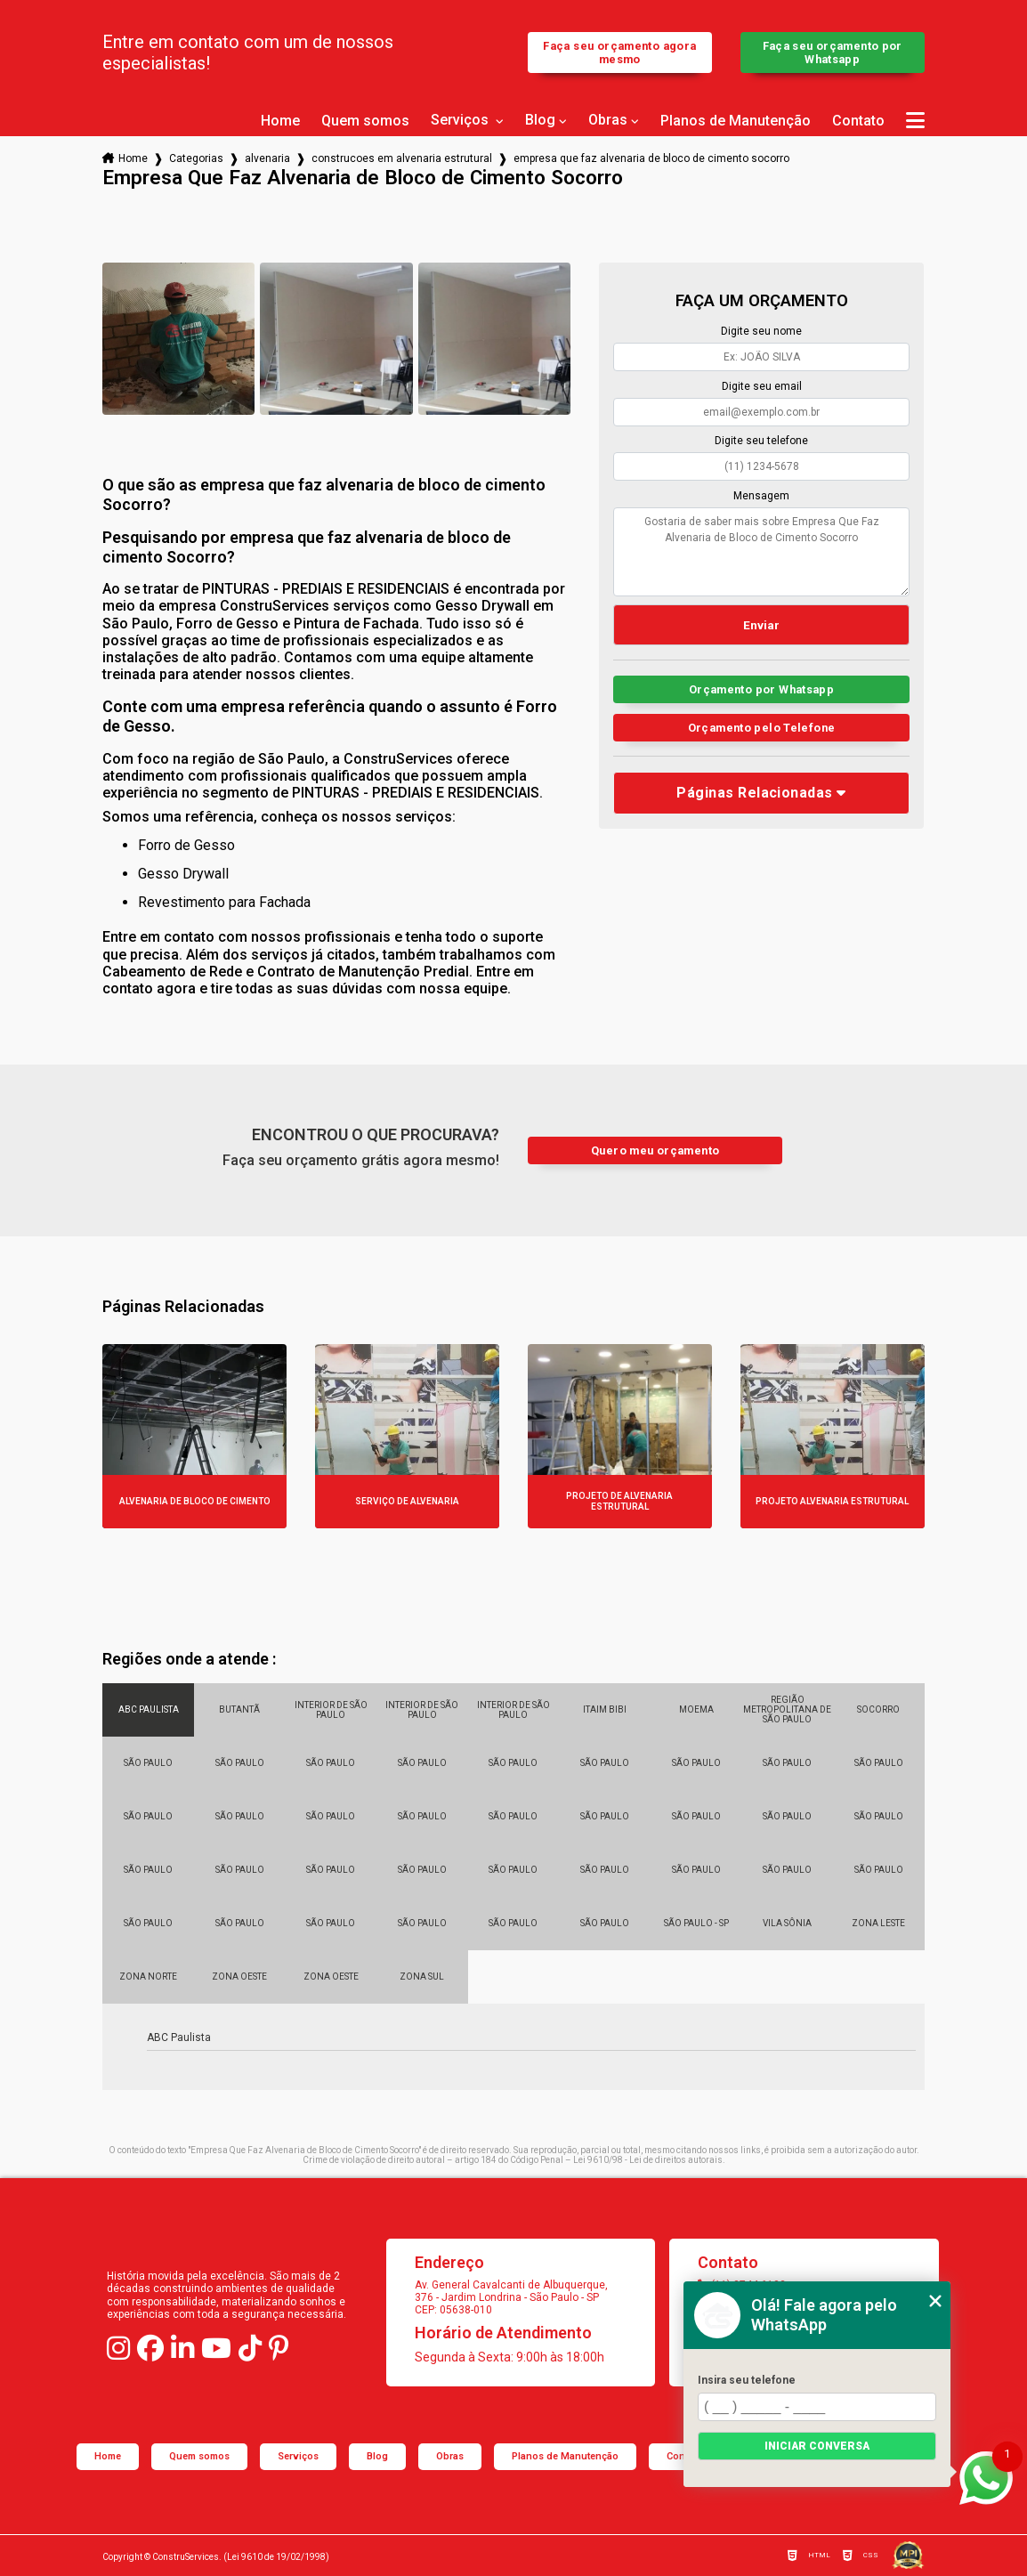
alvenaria (267, 158)
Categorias (196, 158)
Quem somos (365, 121)
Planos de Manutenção (735, 121)
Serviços (461, 120)
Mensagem (761, 496)
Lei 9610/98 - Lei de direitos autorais (648, 2160)
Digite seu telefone (761, 440)
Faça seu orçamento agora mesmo (619, 52)
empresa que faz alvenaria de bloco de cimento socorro (651, 158)
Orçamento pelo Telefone (762, 727)
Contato (858, 121)
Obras (607, 120)
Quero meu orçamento (655, 1150)
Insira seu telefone (747, 2380)
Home (280, 121)
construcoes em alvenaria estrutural (401, 158)
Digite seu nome (761, 331)
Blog (540, 120)
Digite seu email (762, 386)
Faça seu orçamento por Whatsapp (832, 52)
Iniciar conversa (816, 2446)
